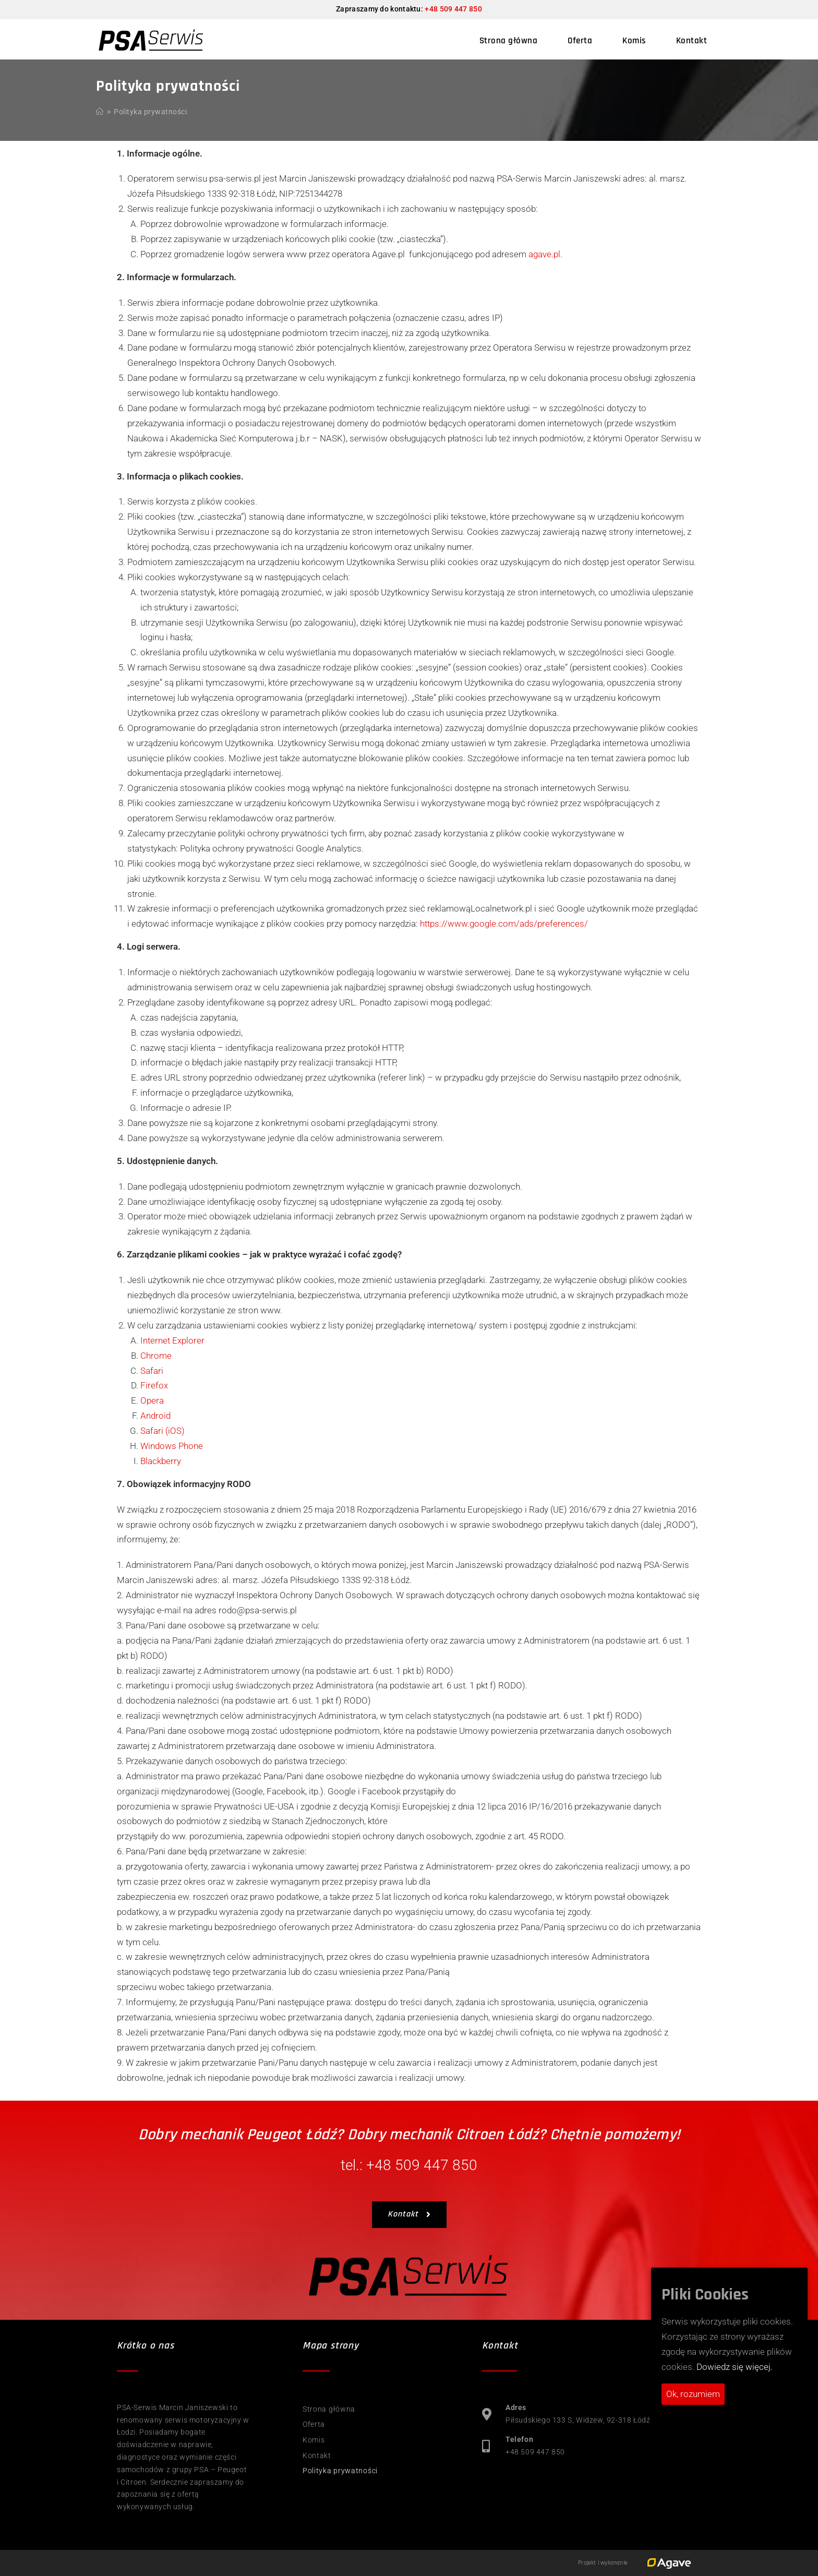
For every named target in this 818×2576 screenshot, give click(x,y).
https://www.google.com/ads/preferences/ (504, 923)
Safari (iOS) (162, 1430)
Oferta (314, 2424)
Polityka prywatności (150, 111)
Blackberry (160, 1461)
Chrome (156, 1355)
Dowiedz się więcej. (734, 2367)
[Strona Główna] (100, 111)
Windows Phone (171, 1446)
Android (155, 1415)
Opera (152, 1400)
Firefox (154, 1385)
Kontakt (317, 2455)
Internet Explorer (172, 1340)
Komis (314, 2440)
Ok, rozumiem (693, 2394)
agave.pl (544, 254)
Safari (151, 1370)
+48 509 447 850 (453, 9)
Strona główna (329, 2409)
